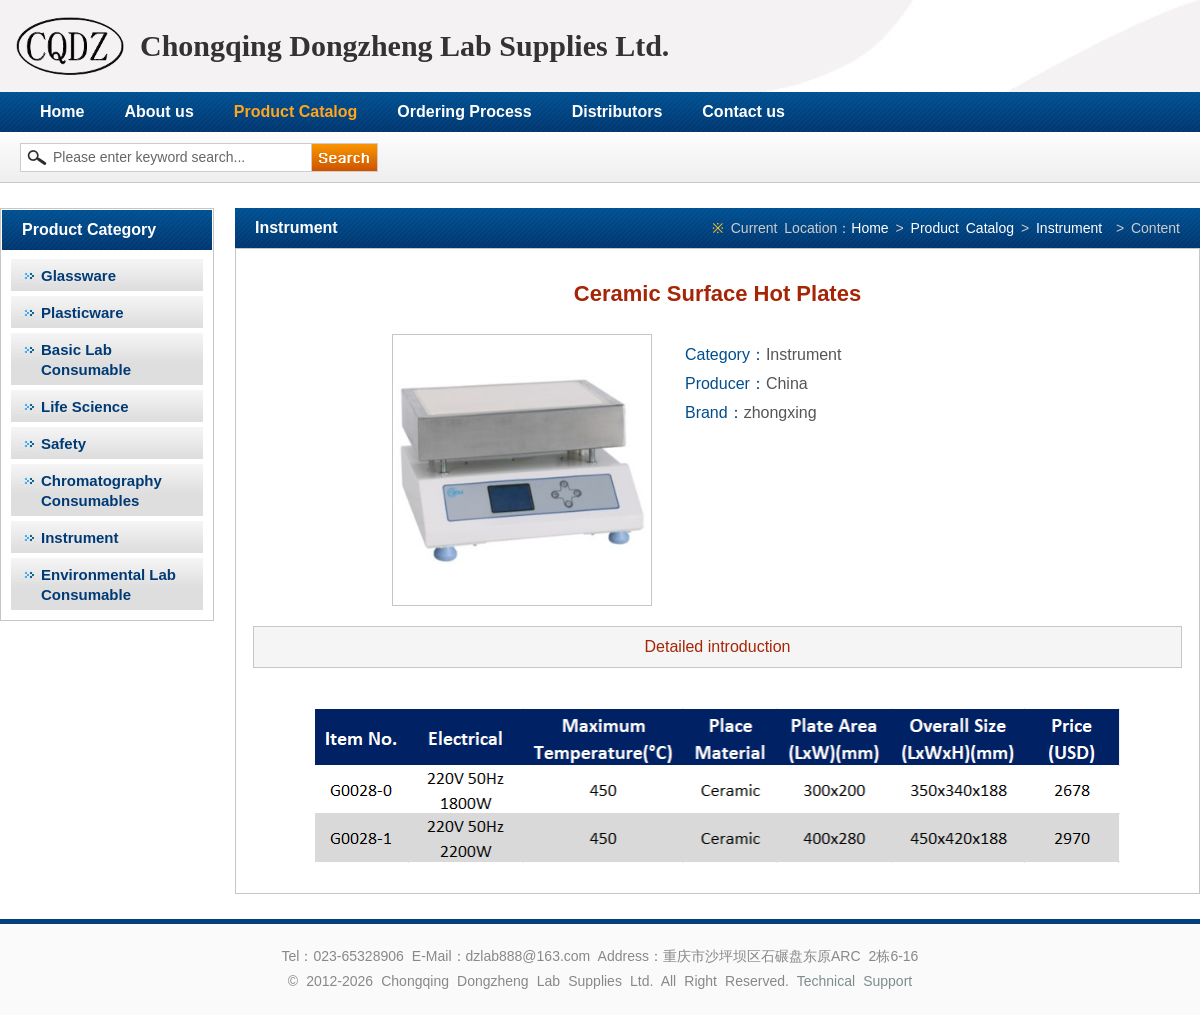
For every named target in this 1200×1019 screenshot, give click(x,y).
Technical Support (855, 981)
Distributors (617, 111)
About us (158, 111)
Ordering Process (464, 111)
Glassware (78, 275)
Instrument (80, 537)
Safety (63, 443)
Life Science (85, 406)
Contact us (743, 111)
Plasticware (82, 312)
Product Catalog (296, 111)
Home (62, 111)
